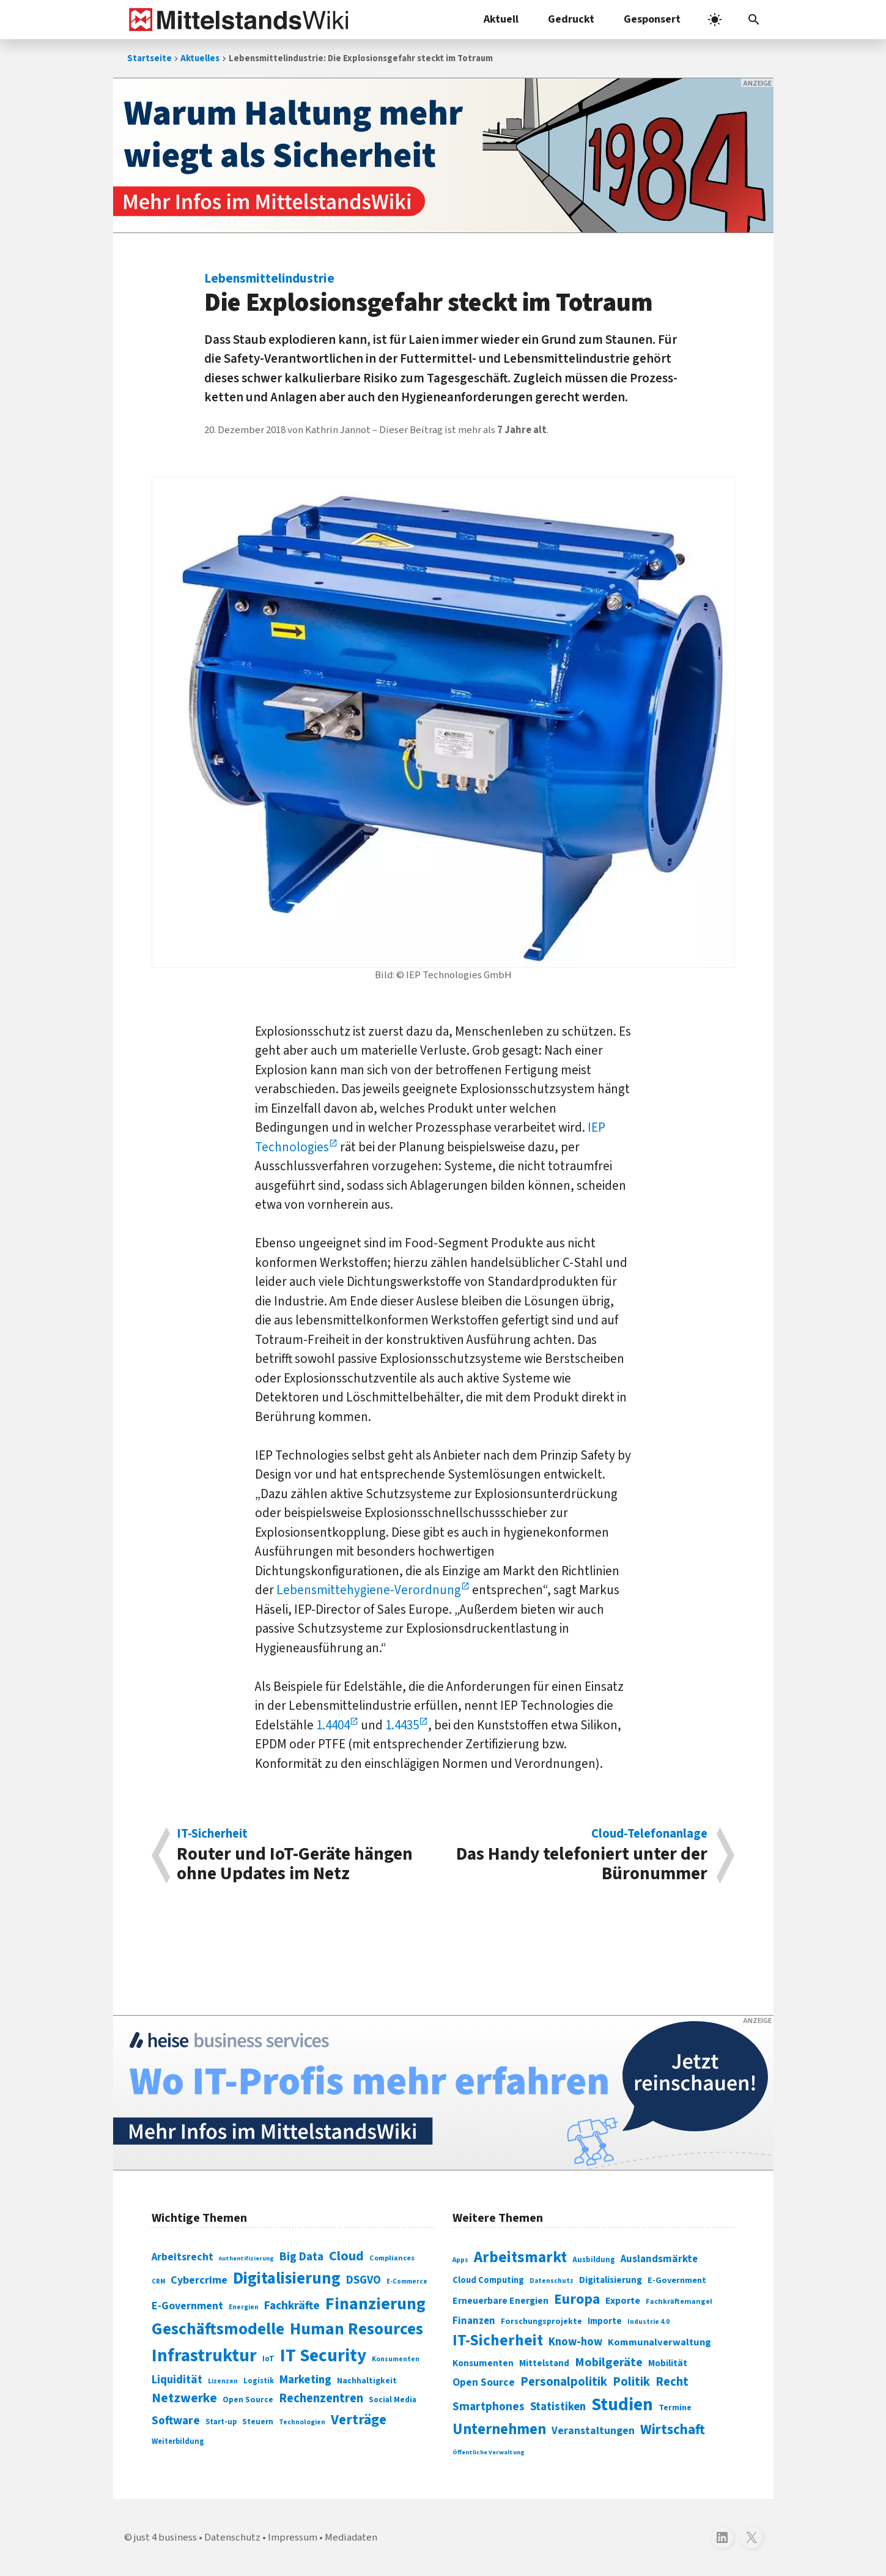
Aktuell (501, 19)
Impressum (292, 2537)
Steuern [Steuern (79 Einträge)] (257, 2421)
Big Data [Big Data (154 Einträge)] (301, 2256)
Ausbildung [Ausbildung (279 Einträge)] (593, 2259)
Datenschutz (232, 2537)
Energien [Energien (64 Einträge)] (244, 2307)
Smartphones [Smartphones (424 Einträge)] (488, 2406)
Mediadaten (351, 2537)
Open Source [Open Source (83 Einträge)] (248, 2399)
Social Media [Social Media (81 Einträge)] (392, 2399)
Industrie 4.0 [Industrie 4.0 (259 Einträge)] (648, 2321)
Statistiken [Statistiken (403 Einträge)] (558, 2407)
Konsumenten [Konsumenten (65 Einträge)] (395, 2359)
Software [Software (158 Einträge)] (176, 2420)
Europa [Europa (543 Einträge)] (577, 2299)
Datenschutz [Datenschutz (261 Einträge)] (552, 2281)
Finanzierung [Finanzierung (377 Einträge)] (375, 2304)
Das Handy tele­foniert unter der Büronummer (581, 1855)
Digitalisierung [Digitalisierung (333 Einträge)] (610, 2280)
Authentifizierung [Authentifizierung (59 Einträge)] (246, 2258)
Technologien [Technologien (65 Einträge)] (302, 2422)
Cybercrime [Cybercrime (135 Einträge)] (199, 2280)
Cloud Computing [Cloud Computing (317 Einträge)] (488, 2280)
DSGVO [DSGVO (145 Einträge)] (363, 2280)
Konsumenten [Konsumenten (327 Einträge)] (483, 2363)
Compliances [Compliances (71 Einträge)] (392, 2257)
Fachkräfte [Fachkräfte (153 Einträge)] (292, 2305)
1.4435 (402, 1725)
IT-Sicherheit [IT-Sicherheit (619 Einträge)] (497, 2340)
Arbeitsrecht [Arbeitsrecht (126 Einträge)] (182, 2257)
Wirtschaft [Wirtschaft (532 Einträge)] (672, 2429)
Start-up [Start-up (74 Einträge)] (221, 2421)
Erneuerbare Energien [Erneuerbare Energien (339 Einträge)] (500, 2300)
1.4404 (333, 1725)
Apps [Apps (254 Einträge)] (460, 2260)
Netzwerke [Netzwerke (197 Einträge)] (184, 2398)
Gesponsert (652, 19)
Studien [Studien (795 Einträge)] (622, 2405)
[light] (714, 19)
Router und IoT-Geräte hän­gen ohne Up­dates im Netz (303, 1855)
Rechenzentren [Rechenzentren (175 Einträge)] (321, 2398)
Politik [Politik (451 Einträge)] (631, 2382)
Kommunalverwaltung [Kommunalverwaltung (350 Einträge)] (659, 2342)
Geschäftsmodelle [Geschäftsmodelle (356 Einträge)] (218, 2329)
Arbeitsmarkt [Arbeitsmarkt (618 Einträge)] (520, 2257)
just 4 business (165, 2537)
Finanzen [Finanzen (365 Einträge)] (473, 2321)
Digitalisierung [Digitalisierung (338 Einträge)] (287, 2278)
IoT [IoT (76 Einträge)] (268, 2358)
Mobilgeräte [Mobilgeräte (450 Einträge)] (609, 2362)
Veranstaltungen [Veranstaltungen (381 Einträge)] (593, 2430)
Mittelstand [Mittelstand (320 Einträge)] (544, 2363)
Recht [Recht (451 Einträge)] (671, 2382)
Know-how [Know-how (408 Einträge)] (575, 2342)
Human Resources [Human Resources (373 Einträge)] (356, 2329)
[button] (753, 19)
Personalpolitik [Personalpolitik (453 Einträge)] (563, 2382)
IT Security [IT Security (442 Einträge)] (323, 2356)
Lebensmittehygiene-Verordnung (368, 1590)
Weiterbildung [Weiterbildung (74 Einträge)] (178, 2441)
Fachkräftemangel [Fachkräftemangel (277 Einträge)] (679, 2301)
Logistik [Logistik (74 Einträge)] (258, 2380)
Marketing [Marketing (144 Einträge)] (305, 2380)
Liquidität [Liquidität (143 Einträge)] (177, 2380)
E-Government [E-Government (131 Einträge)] (187, 2306)
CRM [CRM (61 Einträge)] (158, 2281)
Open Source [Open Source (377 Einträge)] (483, 2382)
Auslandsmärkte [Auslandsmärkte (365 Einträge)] (659, 2259)
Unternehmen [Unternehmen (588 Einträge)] (499, 2429)
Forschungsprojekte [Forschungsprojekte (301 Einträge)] (541, 2321)
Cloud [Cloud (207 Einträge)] (346, 2256)
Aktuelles (200, 58)
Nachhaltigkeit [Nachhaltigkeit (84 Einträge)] (367, 2381)
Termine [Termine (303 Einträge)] (675, 2408)
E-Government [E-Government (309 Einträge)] (677, 2280)
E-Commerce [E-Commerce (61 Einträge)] (406, 2281)
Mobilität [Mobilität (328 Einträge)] (667, 2363)
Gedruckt (571, 19)
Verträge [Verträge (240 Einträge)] (358, 2420)
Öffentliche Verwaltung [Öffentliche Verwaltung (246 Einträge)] (488, 2452)
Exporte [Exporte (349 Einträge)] (622, 2300)
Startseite (149, 58)
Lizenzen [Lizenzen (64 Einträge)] (223, 2381)
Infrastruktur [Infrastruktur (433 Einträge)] (204, 2356)
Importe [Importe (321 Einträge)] (605, 2321)
